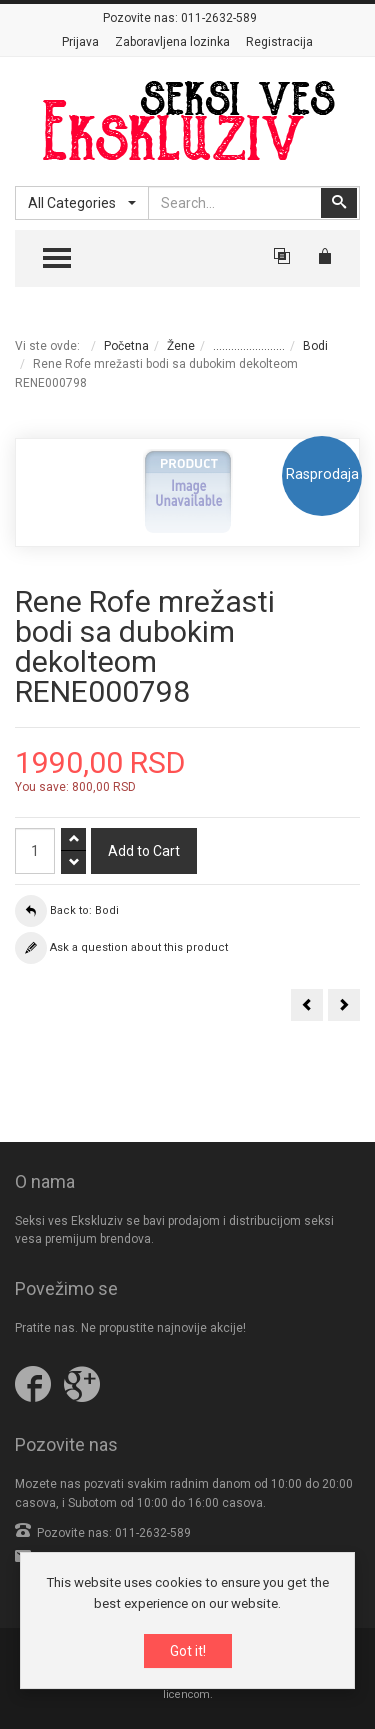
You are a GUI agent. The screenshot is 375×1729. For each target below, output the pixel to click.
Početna (126, 346)
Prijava (80, 42)
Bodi (315, 346)
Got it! (188, 1652)
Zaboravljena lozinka (172, 42)
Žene (181, 346)
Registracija (279, 42)
